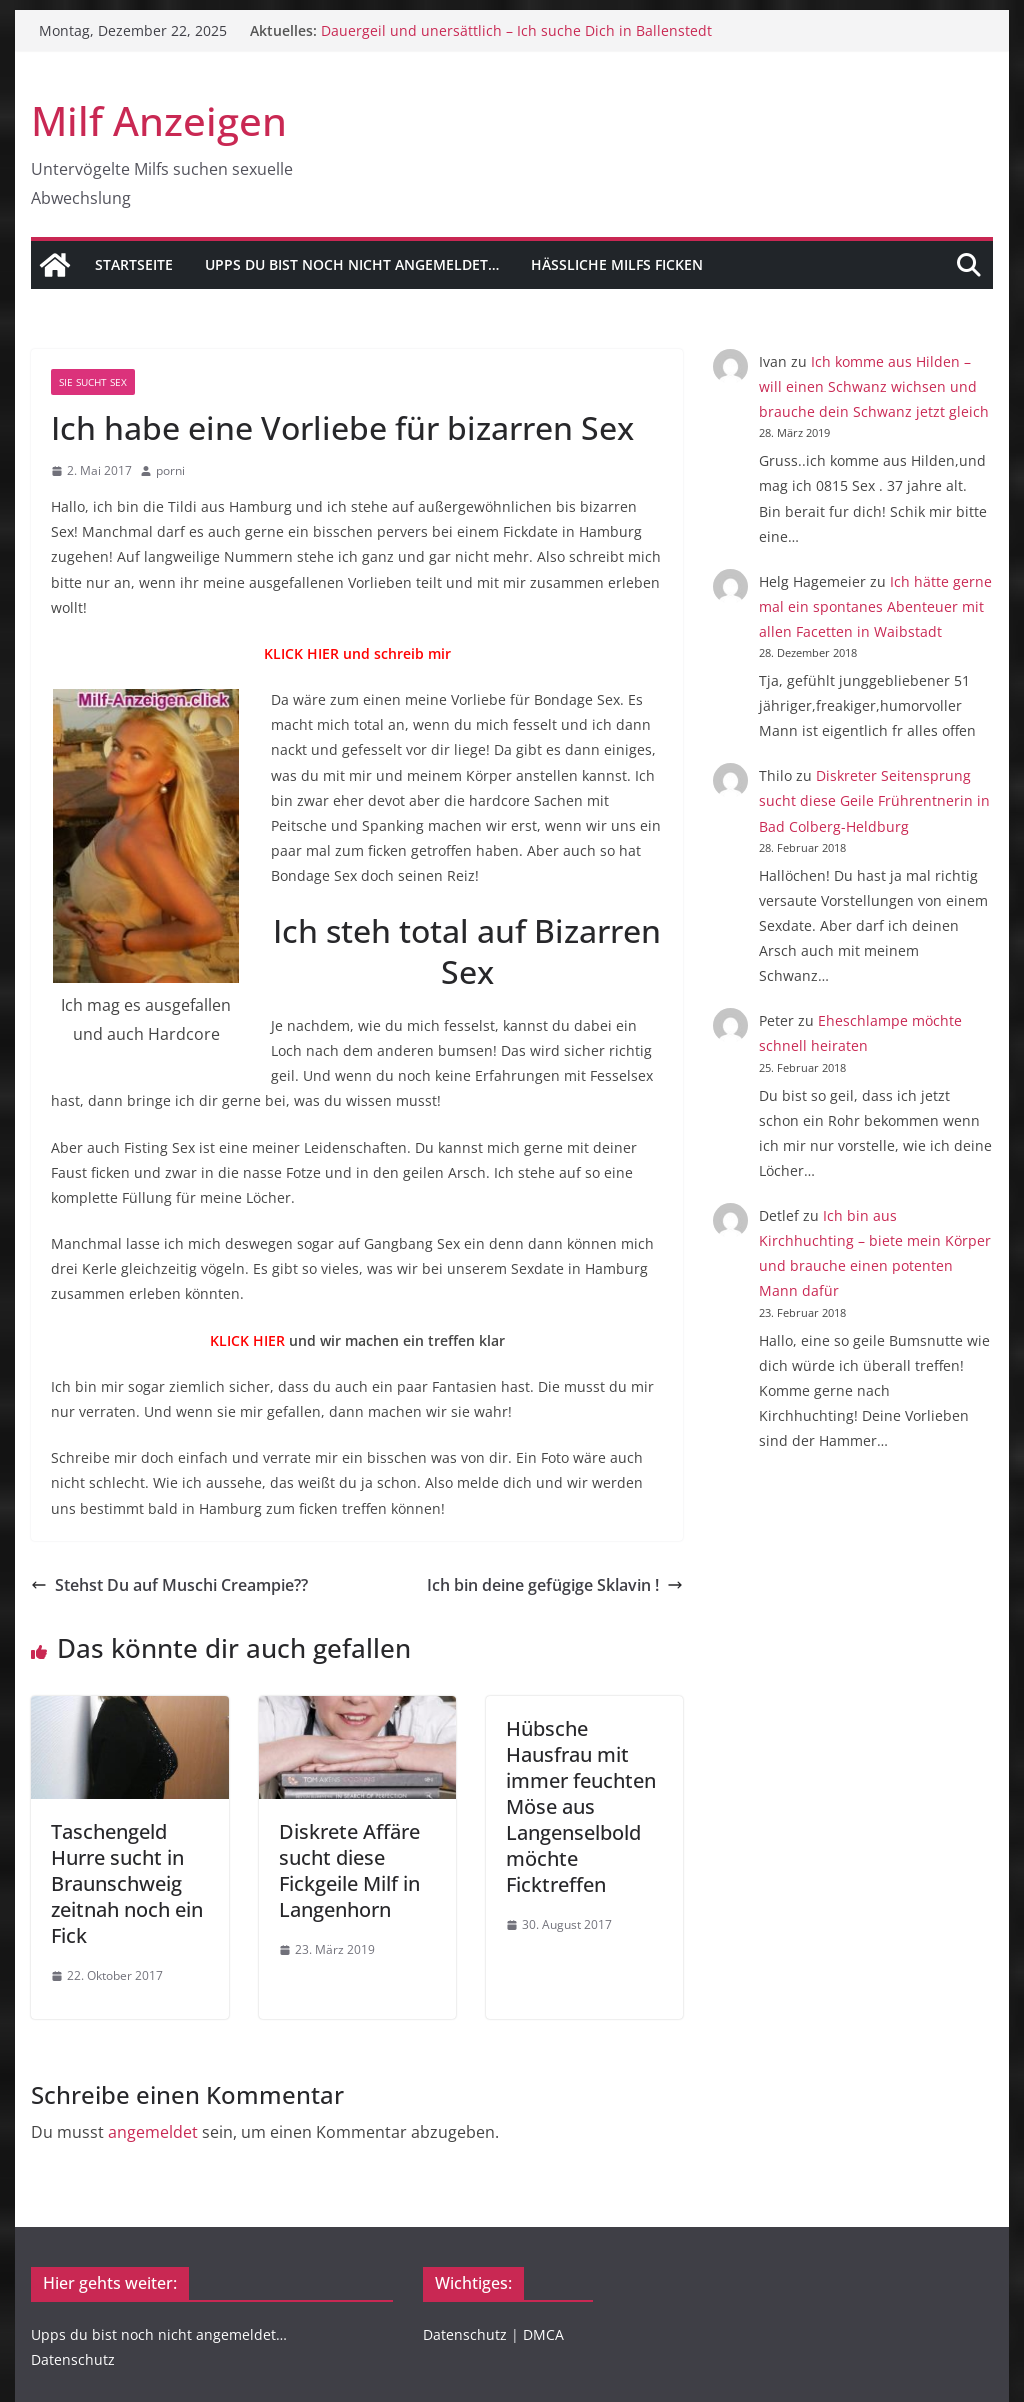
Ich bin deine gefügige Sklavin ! (555, 1585)
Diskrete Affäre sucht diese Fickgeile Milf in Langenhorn (349, 1870)
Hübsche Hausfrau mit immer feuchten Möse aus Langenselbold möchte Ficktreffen (581, 1806)
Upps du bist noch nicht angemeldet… (352, 264)
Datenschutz (73, 2359)
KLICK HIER (247, 1340)
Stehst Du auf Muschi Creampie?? (169, 1585)
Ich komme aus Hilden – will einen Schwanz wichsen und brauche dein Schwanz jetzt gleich (874, 386)
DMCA (543, 2334)
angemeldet (153, 2132)
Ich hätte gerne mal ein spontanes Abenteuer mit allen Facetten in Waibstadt (875, 606)
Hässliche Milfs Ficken (617, 264)
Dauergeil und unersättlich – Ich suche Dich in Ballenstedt (516, 30)
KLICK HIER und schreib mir (357, 653)
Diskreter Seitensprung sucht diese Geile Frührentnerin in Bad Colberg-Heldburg (874, 800)
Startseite (134, 264)
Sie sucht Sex (93, 382)
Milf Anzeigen (159, 120)
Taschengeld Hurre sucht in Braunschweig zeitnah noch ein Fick (127, 1883)
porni (170, 470)
